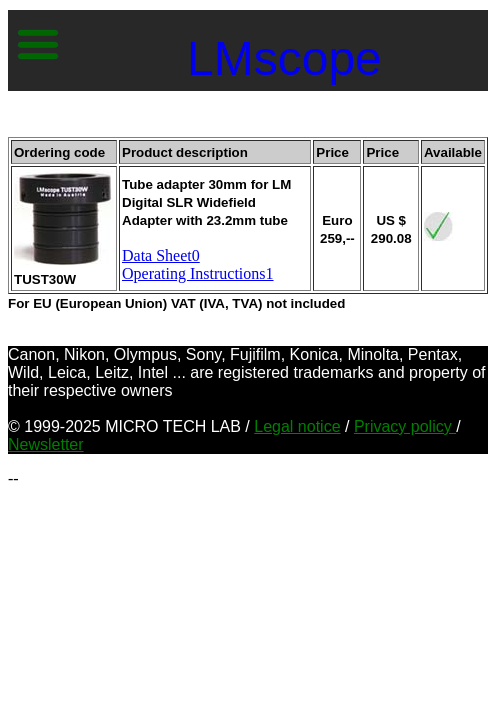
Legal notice (297, 426)
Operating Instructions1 (198, 273)
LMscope (284, 58)
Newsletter (46, 444)
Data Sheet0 (161, 255)
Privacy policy (405, 426)
